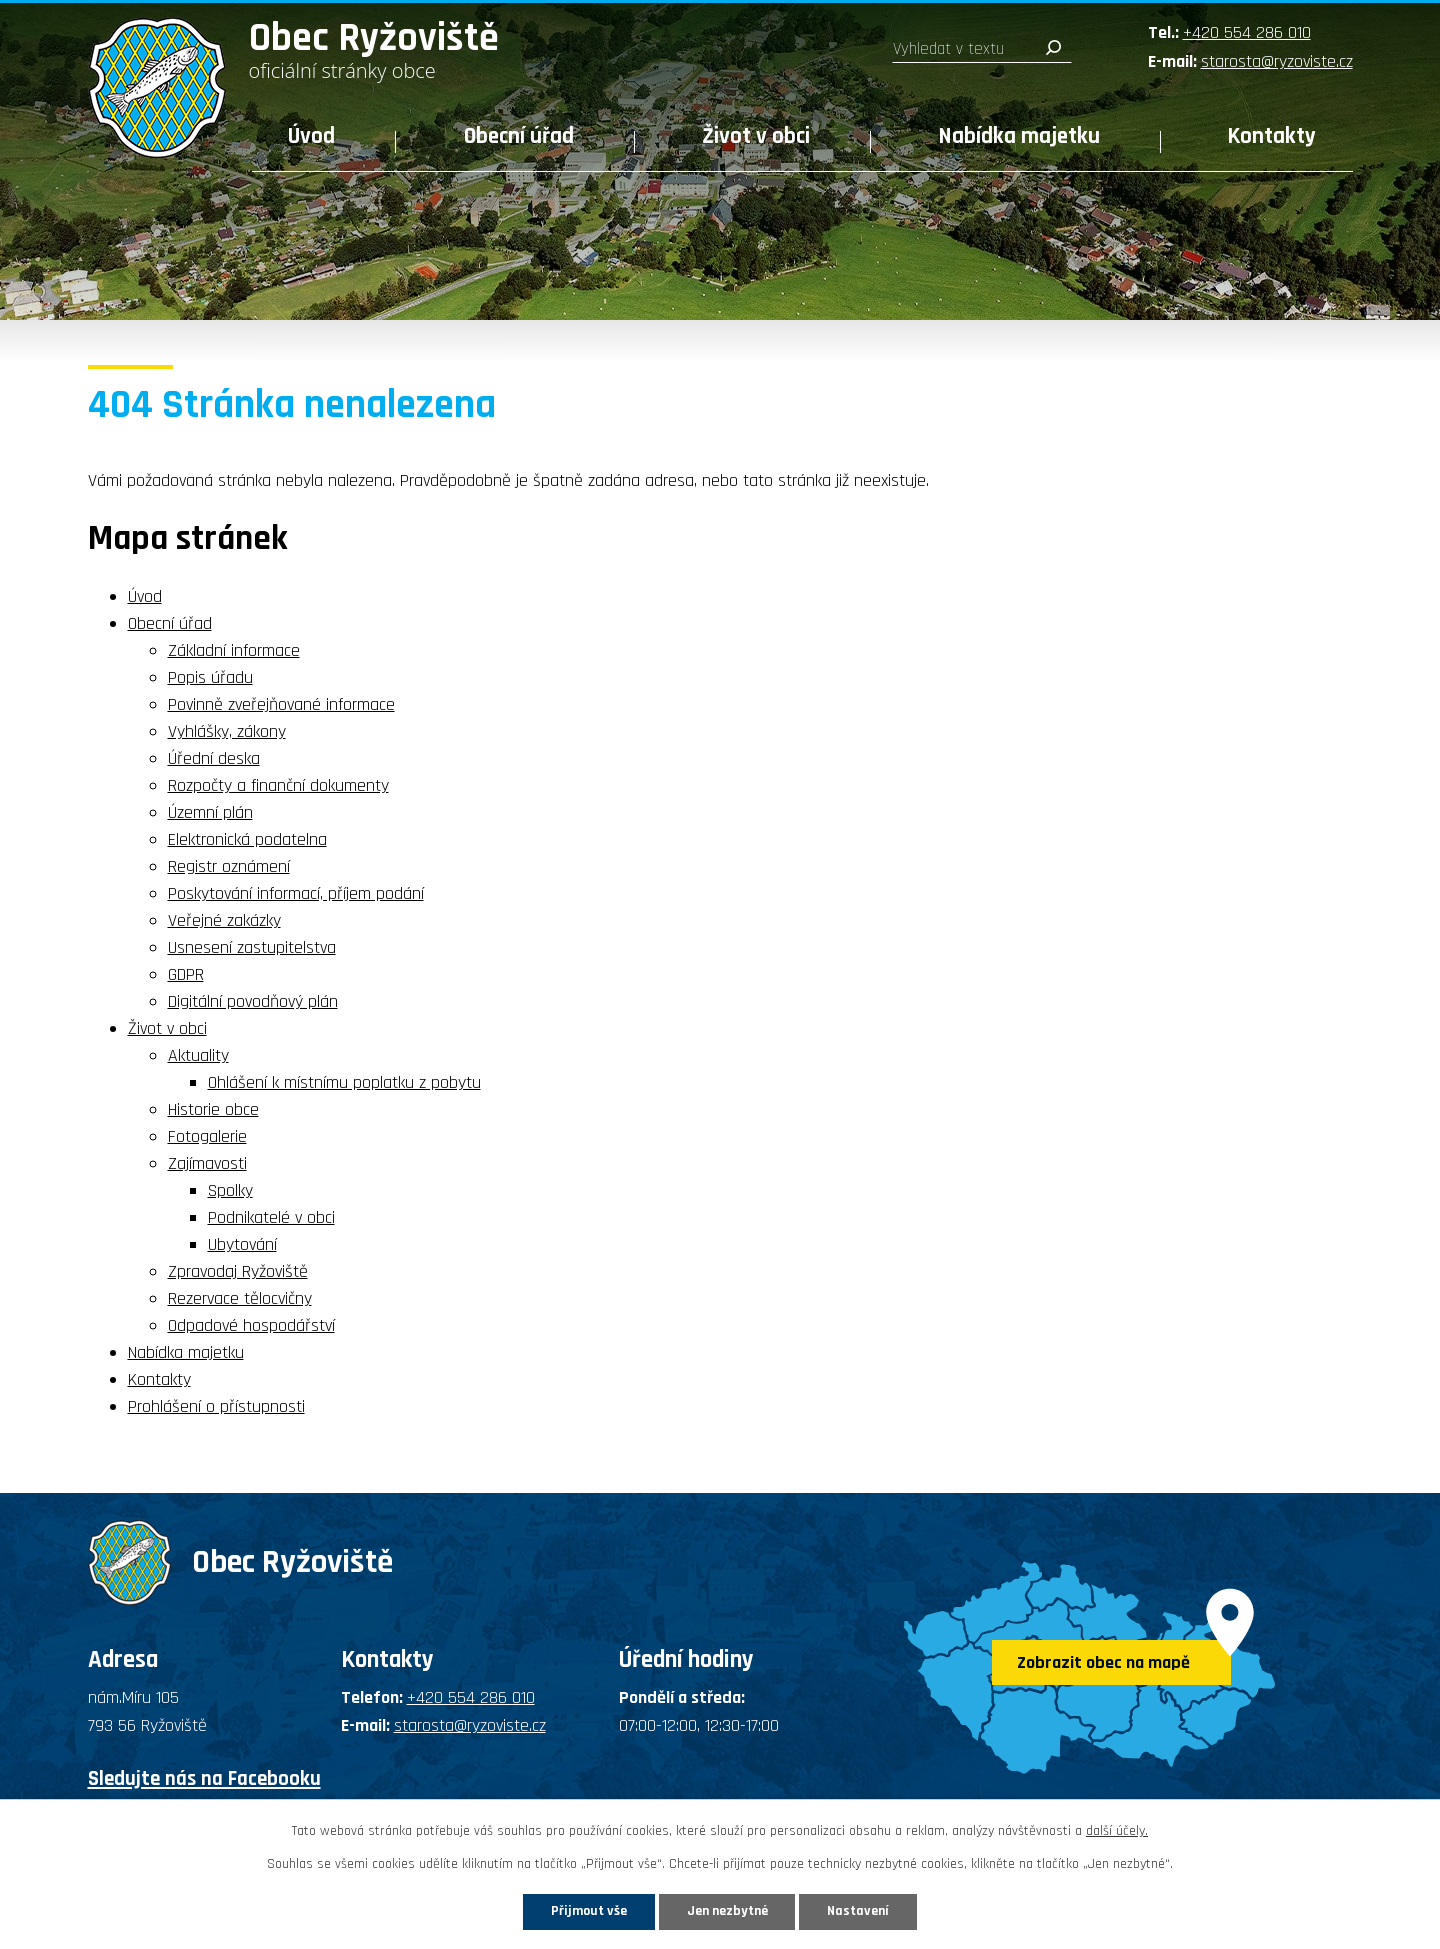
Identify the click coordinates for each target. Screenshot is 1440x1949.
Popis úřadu (210, 677)
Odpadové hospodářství (251, 1325)
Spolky (230, 1190)
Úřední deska (214, 758)
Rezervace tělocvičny (240, 1298)
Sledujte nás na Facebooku (204, 1778)
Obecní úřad (519, 136)
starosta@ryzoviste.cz (1277, 61)
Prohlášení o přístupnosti (216, 1406)
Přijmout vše (588, 1911)
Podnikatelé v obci (271, 1217)
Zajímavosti (207, 1163)
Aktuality (198, 1055)
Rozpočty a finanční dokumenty (278, 785)
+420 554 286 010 (1247, 32)
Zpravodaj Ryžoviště (238, 1271)
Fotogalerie (207, 1136)
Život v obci (756, 136)
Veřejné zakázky (224, 920)
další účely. (1117, 1831)
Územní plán (210, 812)
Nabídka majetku (1019, 136)
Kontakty (1272, 136)
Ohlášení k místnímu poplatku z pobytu (344, 1082)
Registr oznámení (229, 866)
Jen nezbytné (727, 1911)
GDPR (186, 974)
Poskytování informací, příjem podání (296, 893)
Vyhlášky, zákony (227, 731)
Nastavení (859, 1911)
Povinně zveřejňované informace (281, 704)
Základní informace (234, 650)
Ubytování (242, 1244)
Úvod (311, 136)
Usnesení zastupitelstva (252, 947)
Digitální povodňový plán (253, 1001)
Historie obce (213, 1109)
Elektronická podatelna (247, 839)
